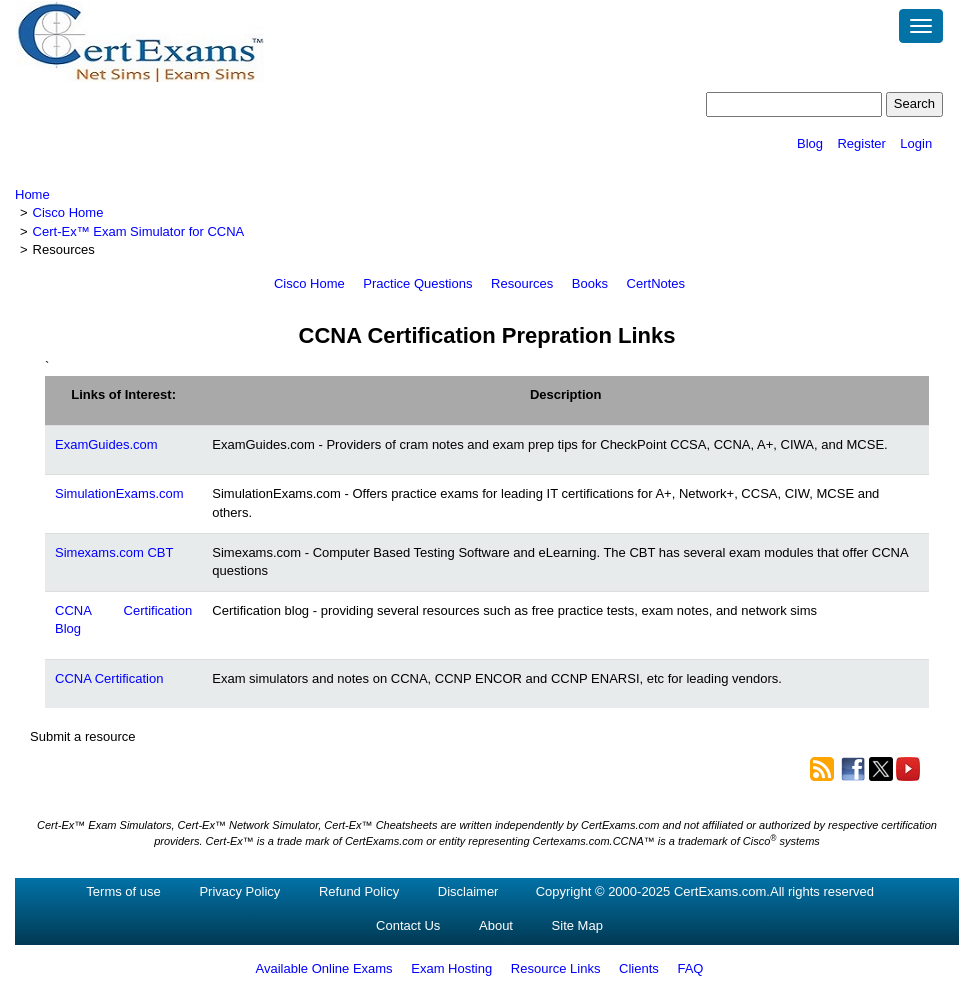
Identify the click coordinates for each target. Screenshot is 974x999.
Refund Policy (359, 891)
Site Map (577, 925)
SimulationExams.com (119, 493)
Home (32, 194)
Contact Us (408, 925)
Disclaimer (468, 891)
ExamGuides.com (106, 444)
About (496, 925)
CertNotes (656, 283)
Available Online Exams (324, 968)
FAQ (690, 968)
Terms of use (123, 891)
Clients (639, 968)
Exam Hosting (451, 968)
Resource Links (556, 968)
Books (590, 283)
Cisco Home (68, 212)
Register (861, 143)
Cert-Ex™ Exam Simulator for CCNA (139, 231)
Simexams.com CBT (114, 552)
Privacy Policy (239, 891)
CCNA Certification (109, 678)
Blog (810, 143)
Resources (522, 283)
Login (916, 143)
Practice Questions (417, 283)
